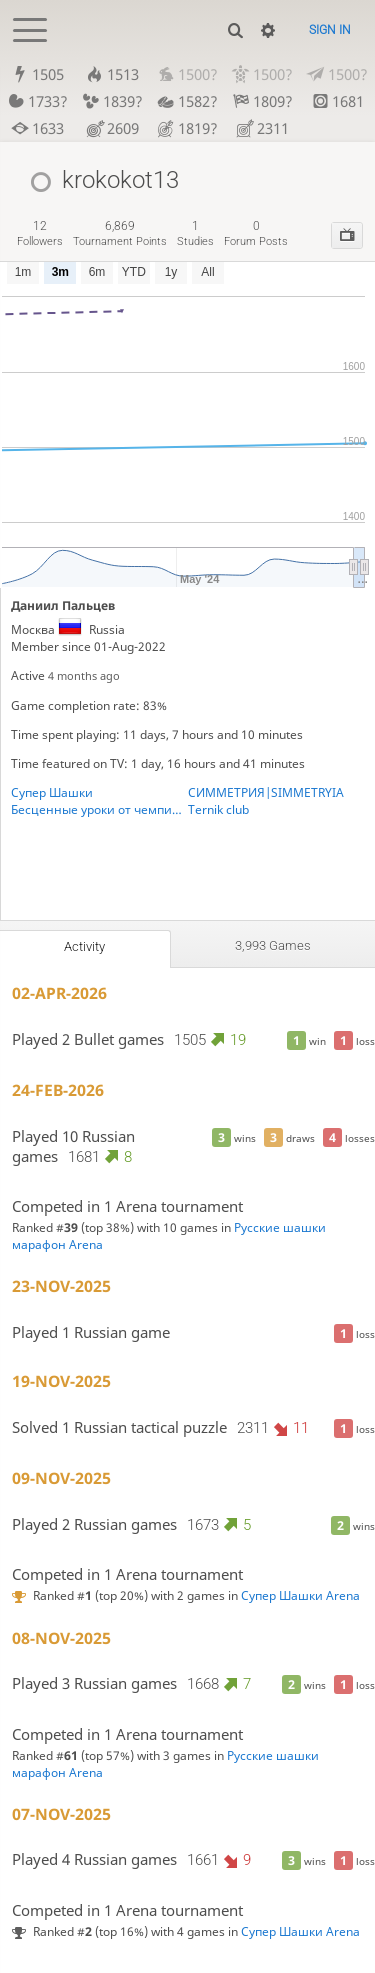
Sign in (330, 30)
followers (40, 233)
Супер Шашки (52, 792)
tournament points (120, 233)
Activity (84, 946)
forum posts (256, 233)
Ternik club (218, 809)
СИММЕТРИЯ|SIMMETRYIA (266, 792)
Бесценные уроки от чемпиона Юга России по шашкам (99, 809)
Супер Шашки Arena (300, 1595)
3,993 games (273, 945)
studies (195, 233)
